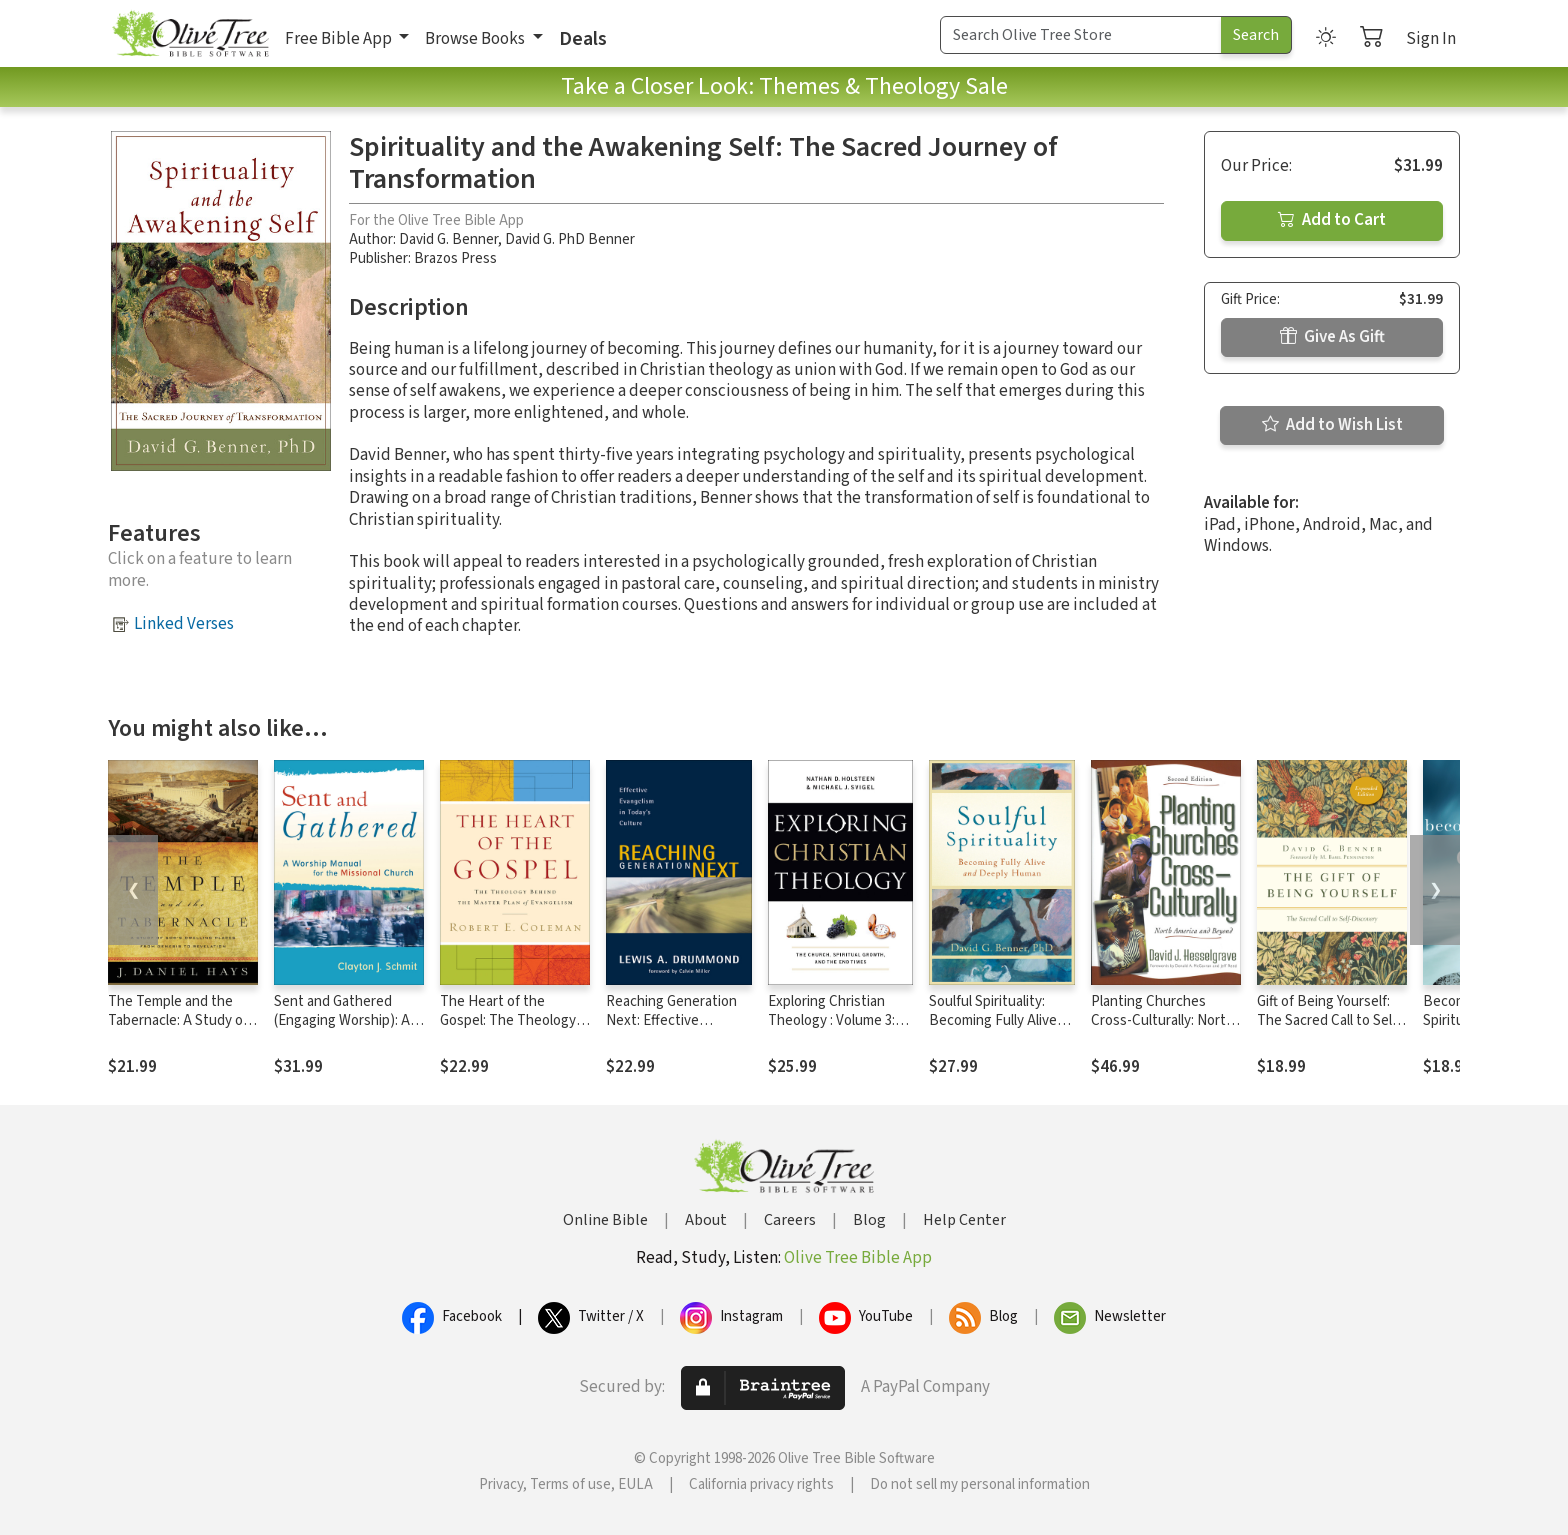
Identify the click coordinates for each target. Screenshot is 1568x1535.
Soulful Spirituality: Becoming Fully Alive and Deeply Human (993, 1020)
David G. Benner (448, 239)
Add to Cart (1332, 220)
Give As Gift (1332, 337)
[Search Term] (1081, 35)
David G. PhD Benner (570, 239)
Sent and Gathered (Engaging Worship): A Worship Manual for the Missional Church (346, 1030)
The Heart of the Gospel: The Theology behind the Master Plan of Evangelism (512, 1030)
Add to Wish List (1332, 425)
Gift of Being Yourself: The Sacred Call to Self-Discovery (1329, 1020)
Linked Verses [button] (184, 624)
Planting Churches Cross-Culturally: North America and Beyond (1162, 1020)
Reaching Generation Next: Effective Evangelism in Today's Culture (673, 1030)
